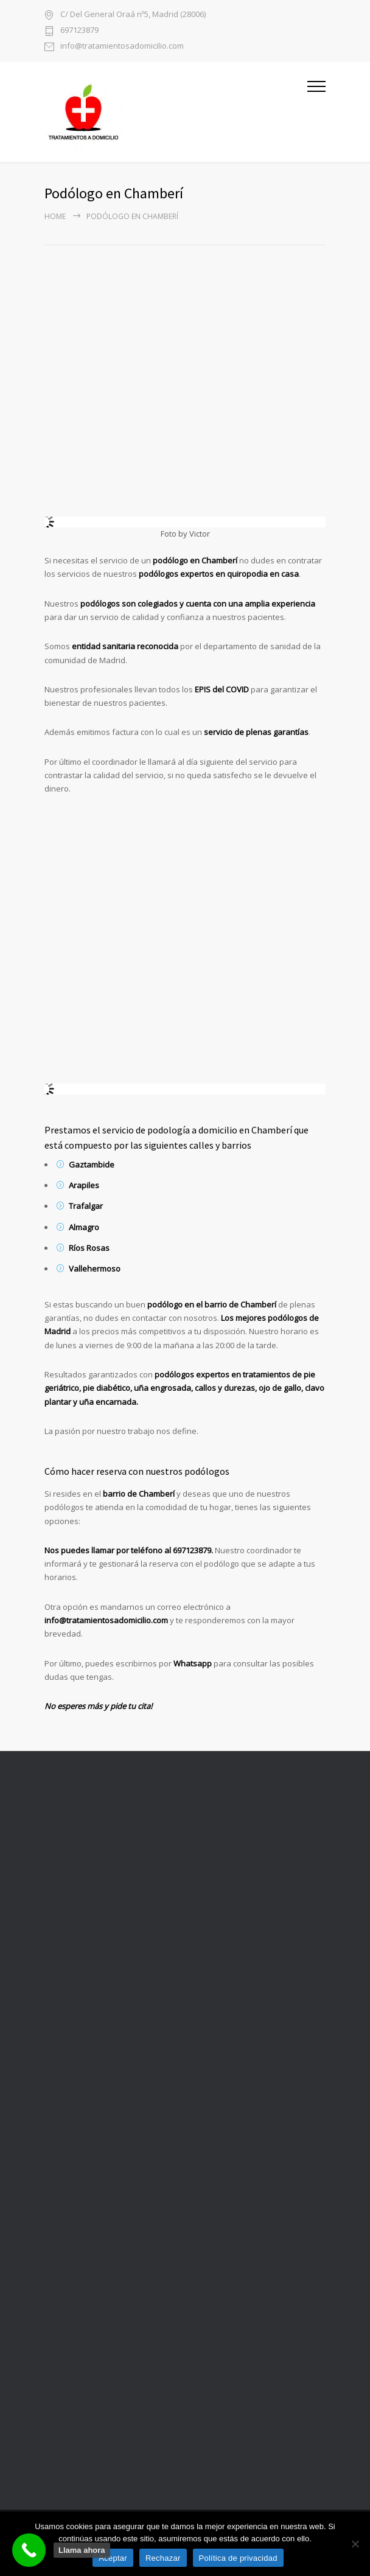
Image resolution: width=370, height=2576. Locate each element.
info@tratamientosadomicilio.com (122, 46)
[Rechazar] (355, 2544)
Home (55, 216)
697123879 (79, 30)
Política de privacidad (238, 2558)
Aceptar (113, 2558)
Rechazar (163, 2558)
